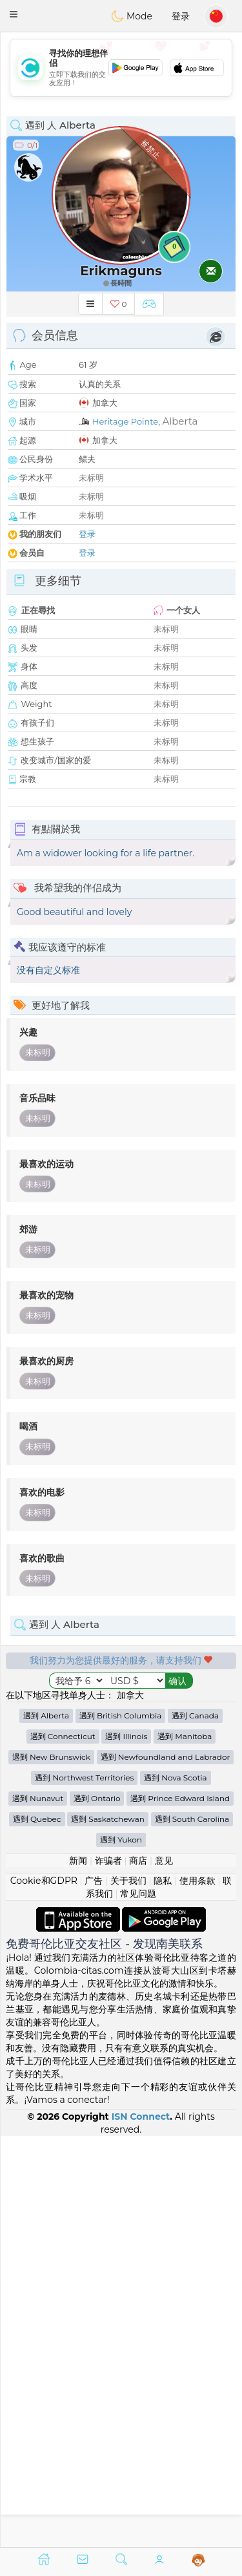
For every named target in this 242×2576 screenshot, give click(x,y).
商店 (138, 2271)
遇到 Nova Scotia (175, 2188)
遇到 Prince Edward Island (180, 2208)
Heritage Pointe (125, 421)
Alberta (179, 421)
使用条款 (197, 2291)
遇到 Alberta (46, 2126)
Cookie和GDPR (43, 2291)
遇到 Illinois (126, 2146)
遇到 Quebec (37, 2229)
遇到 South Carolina (192, 2229)
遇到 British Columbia (120, 2126)
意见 (164, 2271)
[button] (13, 14)
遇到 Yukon (121, 2250)
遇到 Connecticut (63, 2146)
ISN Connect (141, 2527)
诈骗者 (108, 2271)
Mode (131, 16)
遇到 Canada (195, 2126)
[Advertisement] (121, 68)
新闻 (78, 2271)
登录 (181, 16)
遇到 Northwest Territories (84, 2188)
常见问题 (138, 2304)
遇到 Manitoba (184, 2146)
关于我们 (128, 2291)
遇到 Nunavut (37, 2208)
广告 (94, 2291)
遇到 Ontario (97, 2208)
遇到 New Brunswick (51, 2167)
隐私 (163, 2291)
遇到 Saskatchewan (108, 2229)
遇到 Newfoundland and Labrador (165, 2167)
